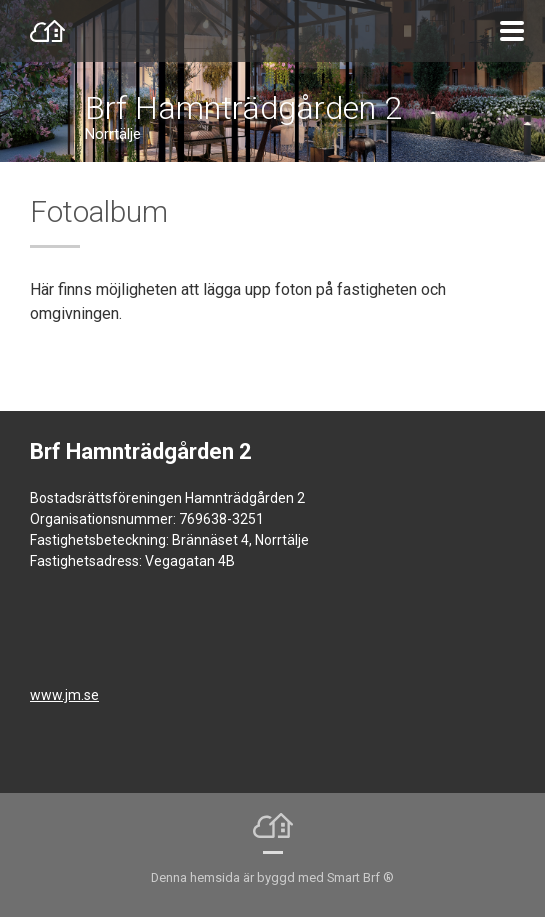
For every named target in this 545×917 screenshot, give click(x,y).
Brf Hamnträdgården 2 (243, 108)
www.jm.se (64, 695)
